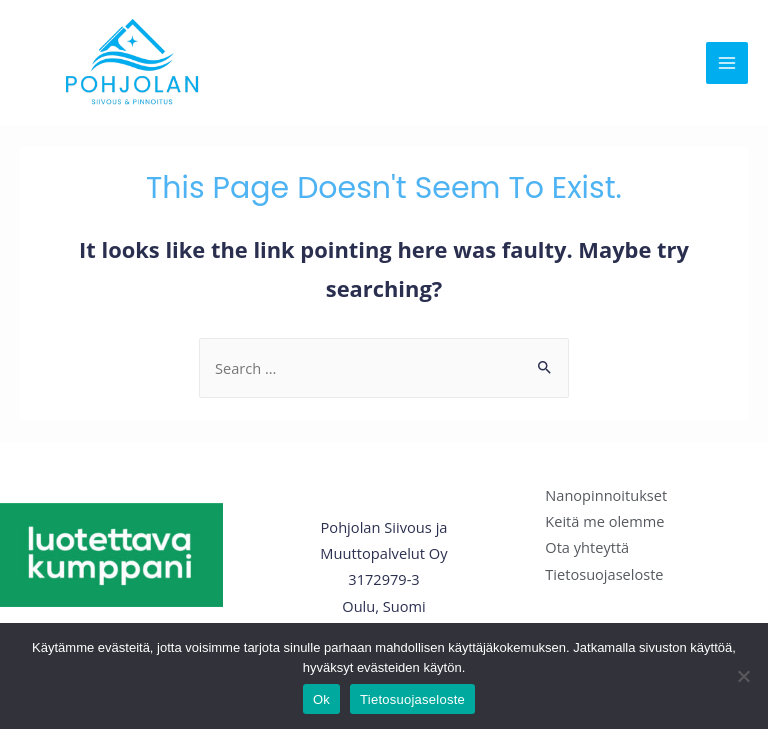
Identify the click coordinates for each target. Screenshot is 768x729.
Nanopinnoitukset (606, 495)
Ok (321, 699)
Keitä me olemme (604, 521)
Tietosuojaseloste (604, 574)
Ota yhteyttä (587, 547)
